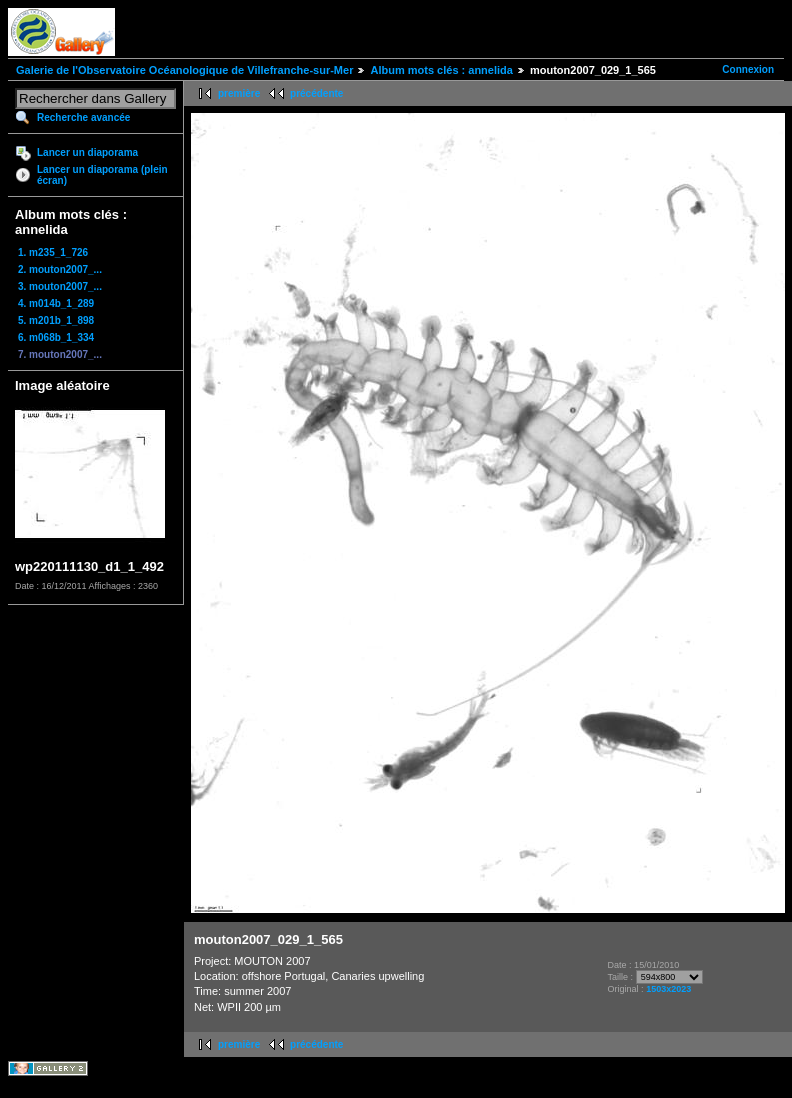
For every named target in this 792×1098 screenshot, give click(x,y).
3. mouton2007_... (60, 286)
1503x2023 (668, 989)
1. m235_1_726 (53, 252)
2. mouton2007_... (60, 269)
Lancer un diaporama (87, 152)
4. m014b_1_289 (56, 303)
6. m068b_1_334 (56, 337)
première (239, 93)
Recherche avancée (83, 117)
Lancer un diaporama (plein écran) (102, 175)
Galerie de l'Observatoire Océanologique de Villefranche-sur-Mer (184, 70)
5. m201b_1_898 (56, 320)
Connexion (748, 69)
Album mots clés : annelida (441, 70)
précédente (316, 93)
